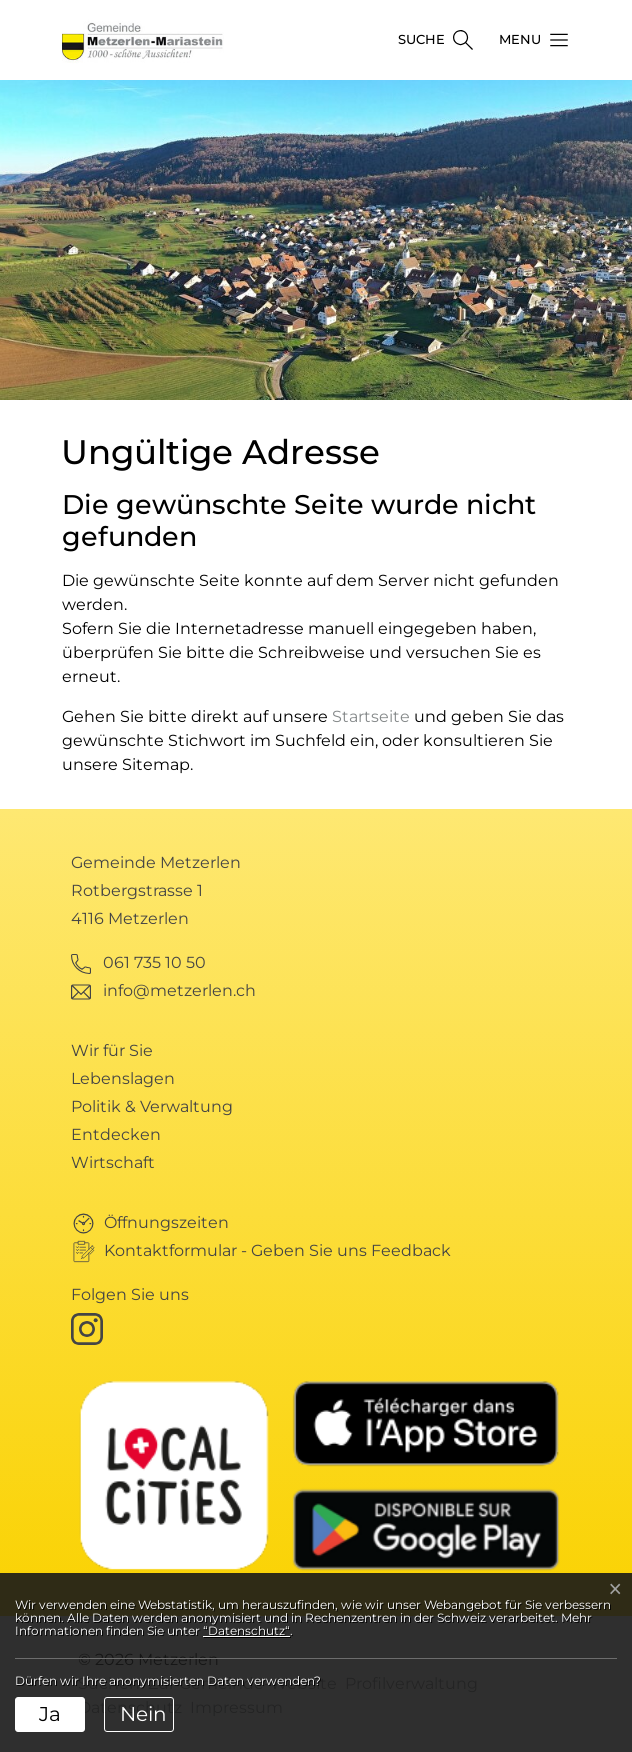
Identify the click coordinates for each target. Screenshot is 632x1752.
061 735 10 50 (154, 962)
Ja (50, 1714)
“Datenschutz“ (246, 1630)
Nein (143, 1714)
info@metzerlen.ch (179, 990)
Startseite (371, 716)
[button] (528, 40)
